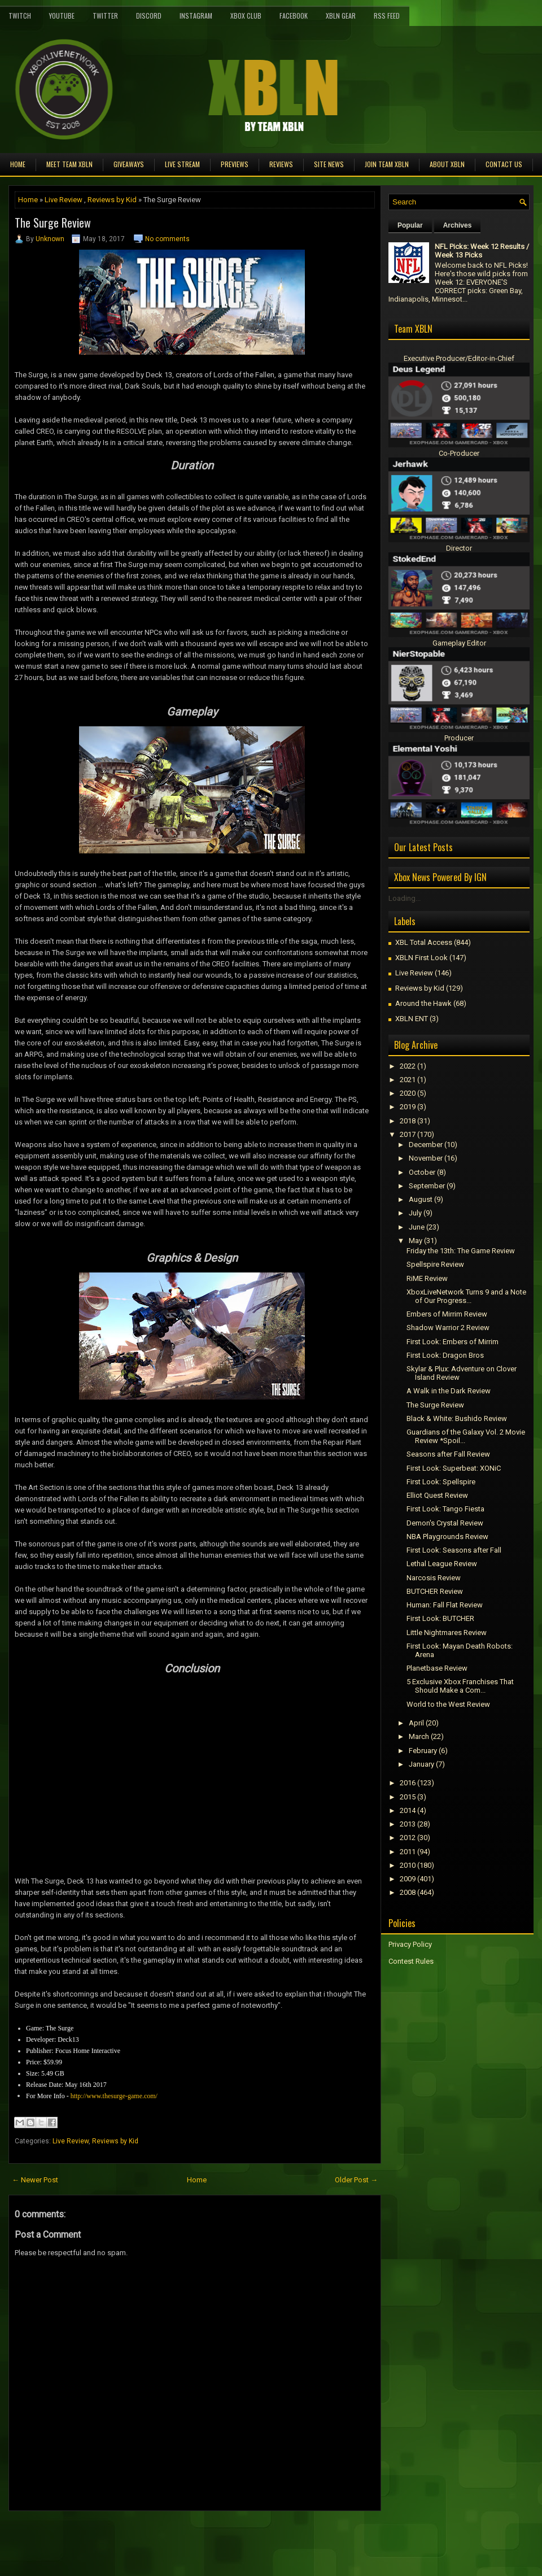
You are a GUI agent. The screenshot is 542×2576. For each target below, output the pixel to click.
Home (17, 164)
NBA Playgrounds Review (447, 1536)
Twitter (105, 15)
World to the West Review (448, 1704)
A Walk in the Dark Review (448, 1391)
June (417, 1227)
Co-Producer (459, 453)
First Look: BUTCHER (440, 1618)
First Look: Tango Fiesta (445, 1509)
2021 (408, 1079)
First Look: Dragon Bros (445, 1355)
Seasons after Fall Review (448, 1454)
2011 (408, 1851)
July (415, 1213)
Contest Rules (411, 1961)
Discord (148, 15)
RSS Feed (387, 15)
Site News (329, 164)
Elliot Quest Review (437, 1495)
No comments (167, 239)
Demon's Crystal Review (444, 1523)
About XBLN (447, 164)
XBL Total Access (423, 942)
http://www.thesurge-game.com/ (114, 2096)
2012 (408, 1837)
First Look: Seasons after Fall (453, 1550)
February (423, 1750)
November (426, 1158)
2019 (408, 1106)
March (419, 1736)
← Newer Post (35, 2180)
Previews (234, 164)
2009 (408, 1879)
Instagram (196, 15)
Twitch (19, 15)
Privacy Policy (410, 1944)
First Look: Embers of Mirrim (452, 1341)
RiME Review (427, 1278)
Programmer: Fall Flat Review (444, 1605)
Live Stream (182, 164)
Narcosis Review (433, 1578)
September (427, 1186)
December (426, 1144)
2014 (408, 1810)
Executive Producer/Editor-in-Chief (459, 358)
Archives (457, 225)
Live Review (63, 199)
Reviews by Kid (112, 199)
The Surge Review (53, 222)
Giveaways (128, 164)
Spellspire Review (435, 1264)
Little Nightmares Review (446, 1632)
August (420, 1199)
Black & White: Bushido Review (456, 1418)
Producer (459, 738)
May (415, 1240)
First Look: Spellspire (440, 1481)
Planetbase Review (436, 1668)
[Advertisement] (140, 2536)
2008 (408, 1892)
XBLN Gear (341, 15)
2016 (408, 1783)
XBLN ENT (411, 1018)
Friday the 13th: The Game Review (460, 1250)
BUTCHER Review (434, 1591)
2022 (408, 1066)
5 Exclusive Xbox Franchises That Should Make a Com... (460, 1685)
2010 (408, 1865)
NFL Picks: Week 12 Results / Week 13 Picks (482, 250)
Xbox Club (245, 15)
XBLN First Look (421, 957)
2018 (408, 1121)
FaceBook (293, 15)
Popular (410, 225)
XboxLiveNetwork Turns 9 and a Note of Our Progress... (466, 1296)
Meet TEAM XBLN (69, 164)
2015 (408, 1797)
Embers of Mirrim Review (446, 1314)
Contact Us (504, 164)
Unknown (50, 239)
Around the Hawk (423, 1003)
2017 (408, 1134)
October (422, 1172)
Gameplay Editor (459, 643)
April (416, 1723)
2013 (408, 1824)
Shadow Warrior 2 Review (447, 1327)
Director (459, 548)
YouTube (62, 15)
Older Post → (356, 2180)
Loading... (404, 898)
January (421, 1764)
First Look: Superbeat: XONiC (453, 1468)
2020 (408, 1093)
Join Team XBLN (387, 164)
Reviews (281, 164)
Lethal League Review (441, 1563)
